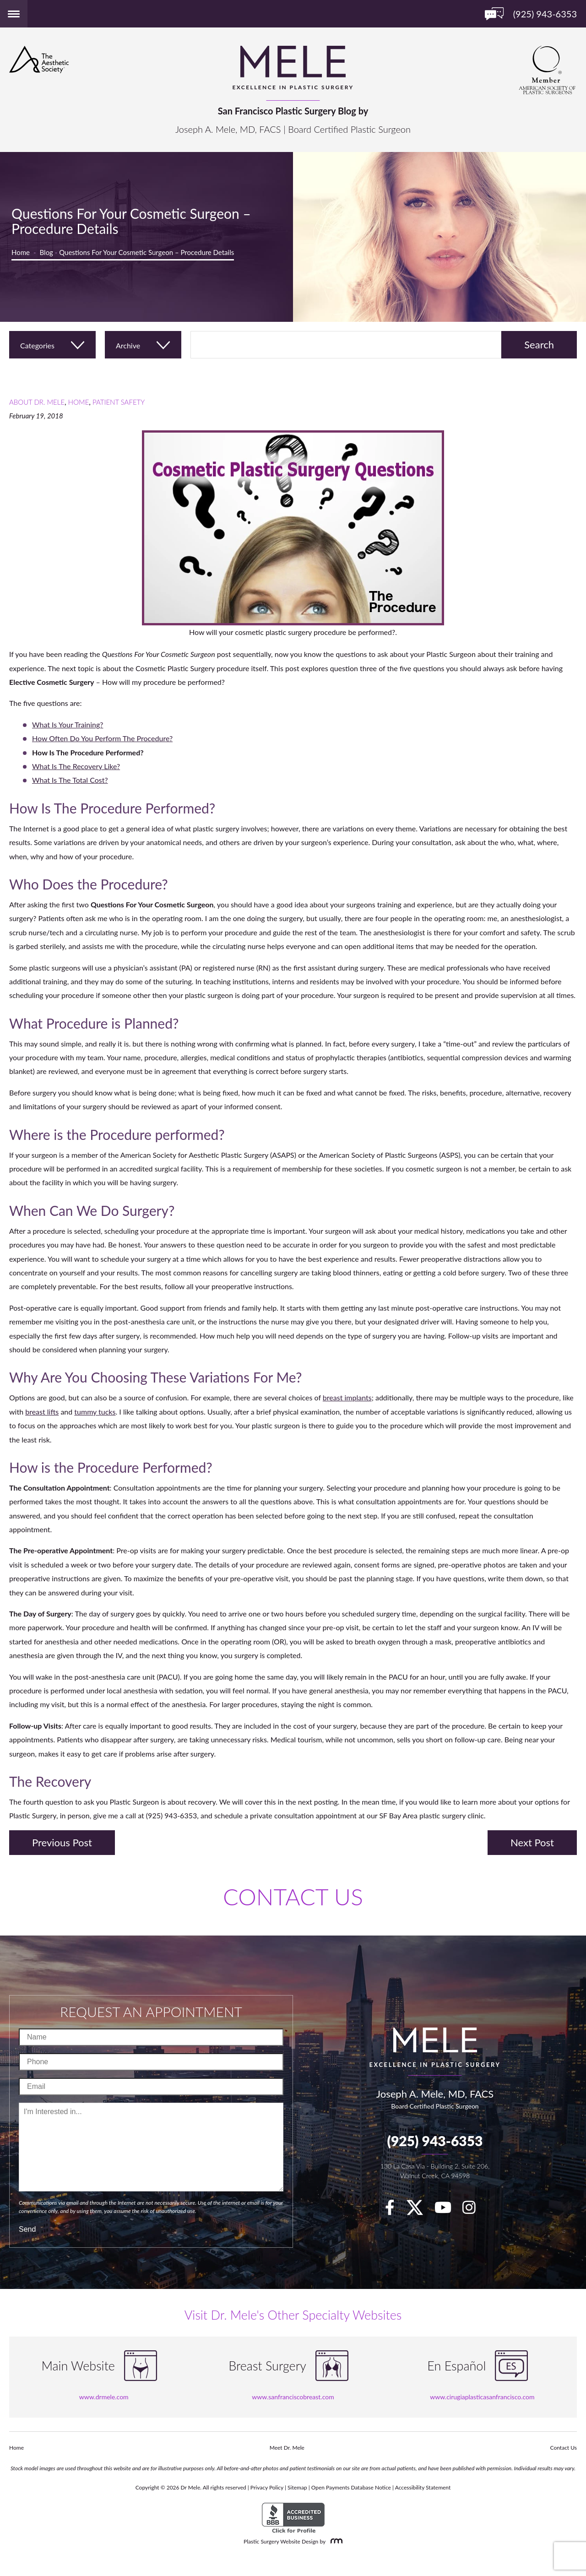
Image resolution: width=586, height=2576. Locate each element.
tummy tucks (94, 1411)
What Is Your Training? (67, 724)
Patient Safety (118, 402)
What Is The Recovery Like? (76, 766)
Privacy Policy (266, 2487)
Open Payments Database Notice (351, 2487)
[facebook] (394, 2210)
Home (20, 252)
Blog (46, 252)
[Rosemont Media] (334, 2541)
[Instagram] (473, 2210)
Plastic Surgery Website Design (281, 2541)
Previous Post (62, 1842)
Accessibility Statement (423, 2487)
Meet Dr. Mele (287, 2447)
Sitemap (297, 2487)
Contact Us (563, 2447)
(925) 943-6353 (435, 2140)
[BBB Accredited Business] (293, 2518)
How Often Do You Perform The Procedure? (102, 738)
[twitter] (419, 2210)
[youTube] (447, 2210)
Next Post (532, 1842)
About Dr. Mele (37, 402)
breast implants (347, 1397)
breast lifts (42, 1411)
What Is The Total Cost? (70, 780)
